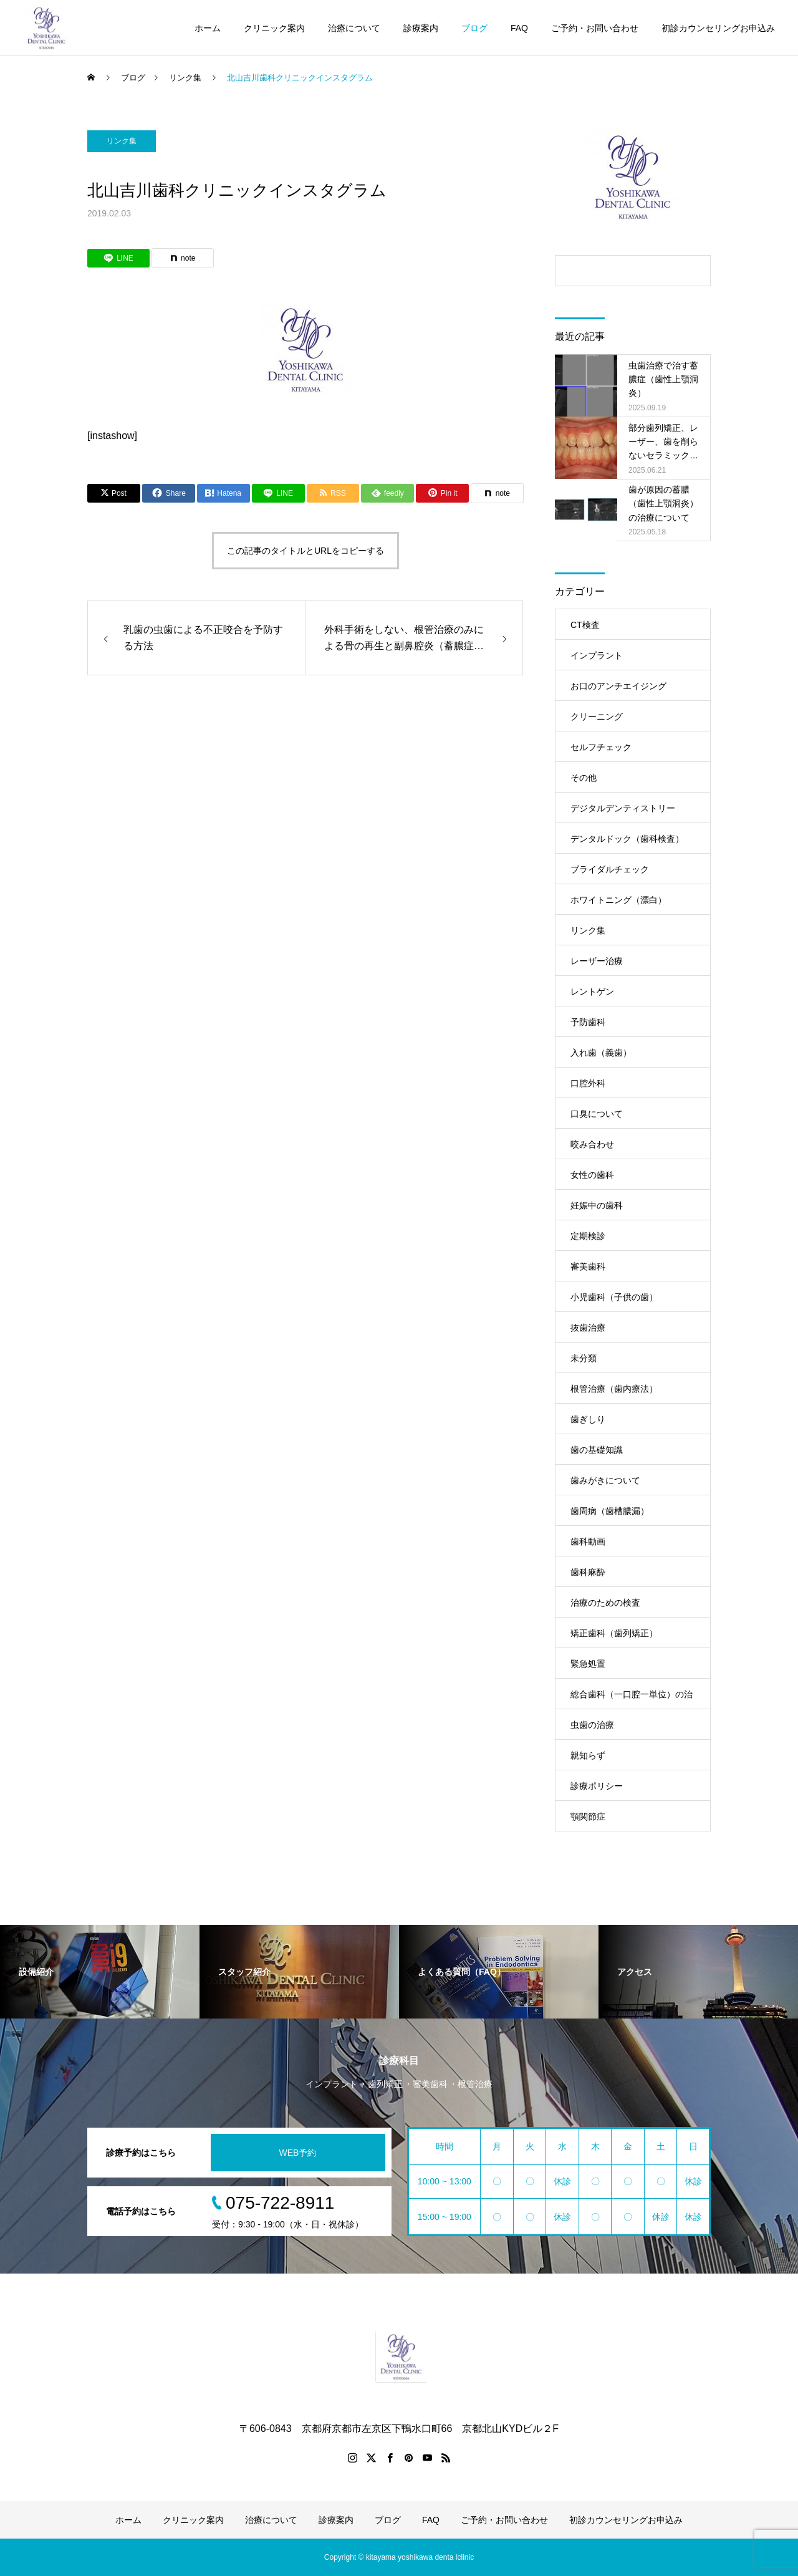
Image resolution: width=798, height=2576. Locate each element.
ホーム (208, 28)
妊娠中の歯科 (596, 1205)
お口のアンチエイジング (618, 686)
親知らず (587, 1755)
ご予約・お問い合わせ (594, 28)
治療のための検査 (605, 1603)
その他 (583, 778)
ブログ (474, 28)
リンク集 (587, 930)
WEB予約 (298, 2153)
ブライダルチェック (609, 869)
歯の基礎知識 (596, 1450)
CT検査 (585, 625)
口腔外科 (587, 1083)
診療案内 (420, 28)
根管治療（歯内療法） (614, 1389)
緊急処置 (587, 1664)
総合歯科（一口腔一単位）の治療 (631, 1699)
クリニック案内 (274, 28)
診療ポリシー (596, 1786)
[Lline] (278, 493)
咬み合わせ (592, 1144)
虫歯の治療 (592, 1725)
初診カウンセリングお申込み (718, 28)
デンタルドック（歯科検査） (627, 839)
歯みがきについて (605, 1480)
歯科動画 (587, 1541)
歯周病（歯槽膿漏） (609, 1511)
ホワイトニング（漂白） (618, 900)
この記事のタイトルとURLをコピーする (305, 551)
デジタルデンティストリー (622, 808)
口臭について (596, 1114)
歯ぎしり (587, 1419)
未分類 (583, 1358)
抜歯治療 (587, 1328)
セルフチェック (601, 747)
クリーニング (596, 716)
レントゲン (592, 991)
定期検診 (587, 1236)
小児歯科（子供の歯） (614, 1297)
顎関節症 (587, 1816)
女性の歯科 (592, 1175)
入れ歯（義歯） (601, 1053)
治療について (354, 28)
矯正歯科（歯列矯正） (614, 1633)
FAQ (519, 28)
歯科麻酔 (587, 1572)
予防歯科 (587, 1022)
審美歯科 (587, 1266)
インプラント (596, 655)
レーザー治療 (596, 961)
